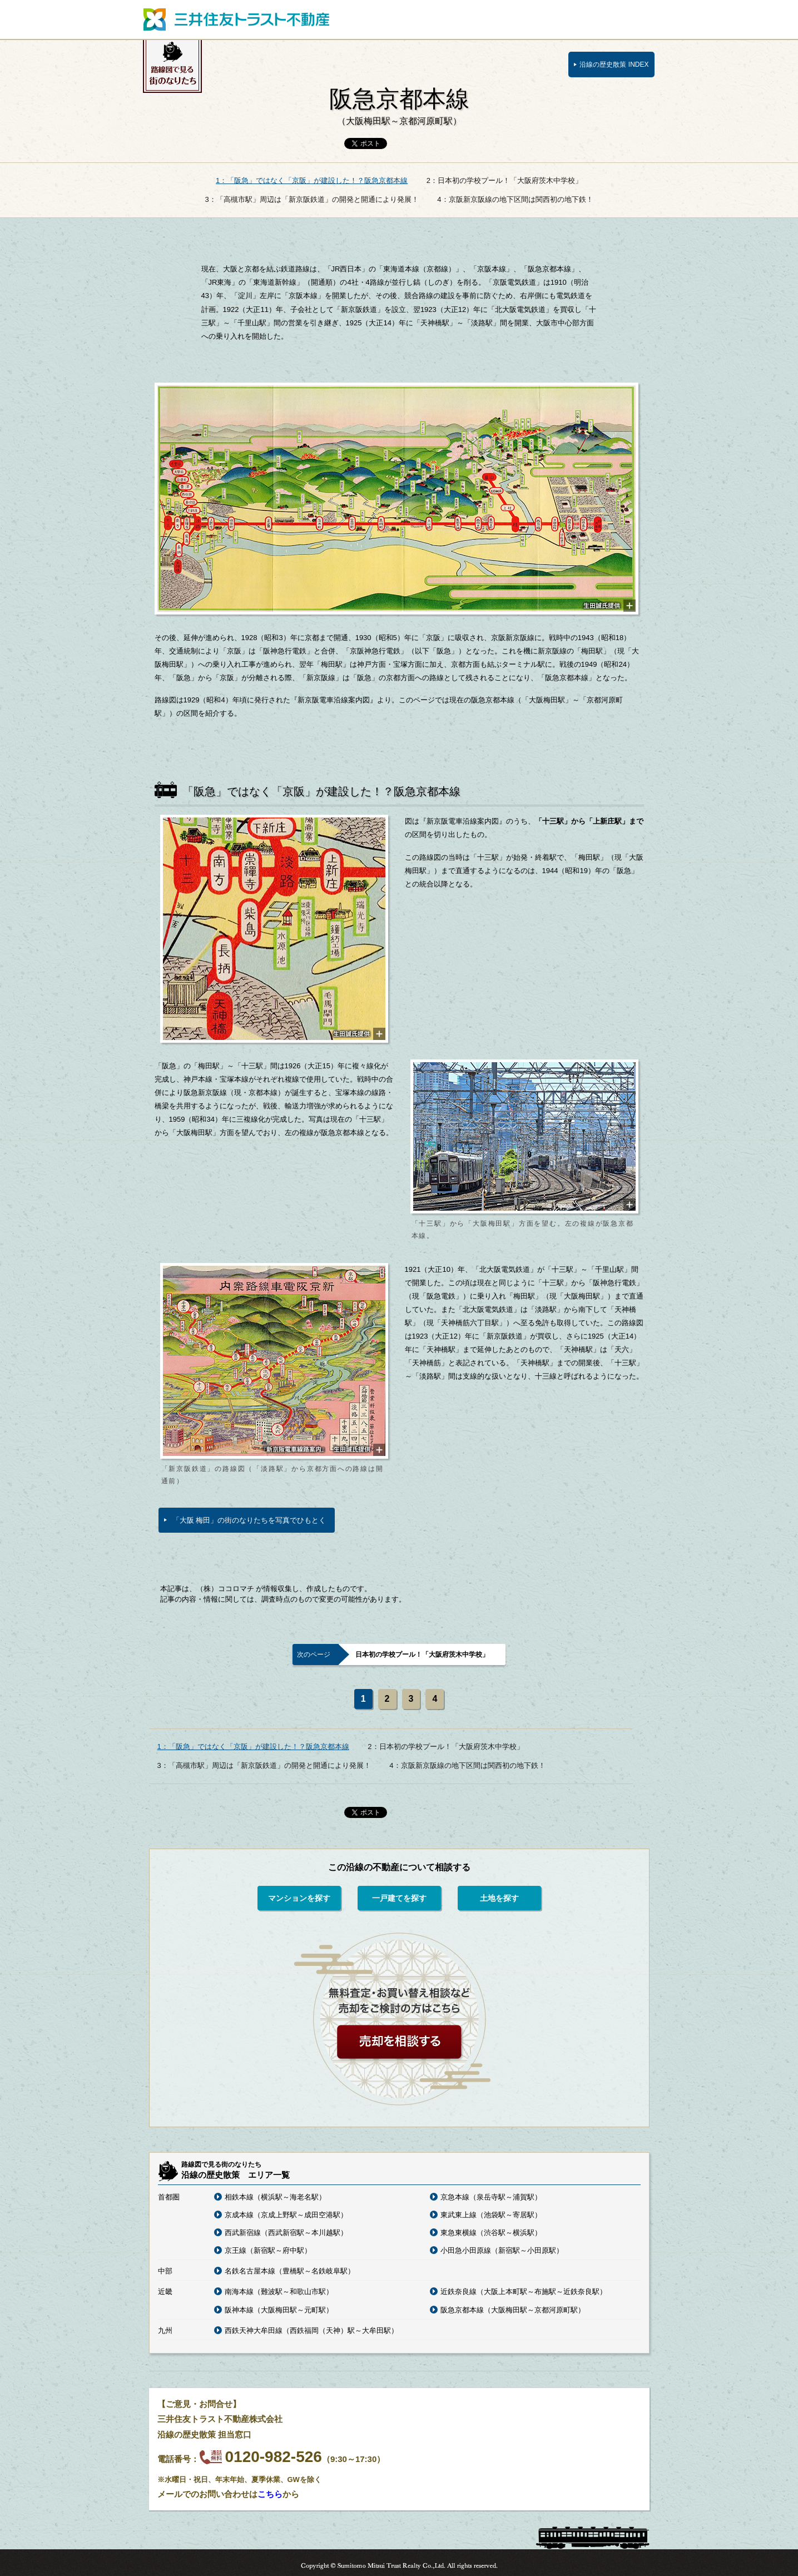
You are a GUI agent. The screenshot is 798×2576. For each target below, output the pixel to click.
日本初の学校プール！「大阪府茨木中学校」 (422, 1654)
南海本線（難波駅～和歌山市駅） (279, 2291)
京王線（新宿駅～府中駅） (268, 2250)
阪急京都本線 (399, 106)
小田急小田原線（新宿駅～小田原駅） (501, 2250)
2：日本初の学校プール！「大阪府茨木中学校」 (504, 180)
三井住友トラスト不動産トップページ (590, 19)
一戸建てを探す (399, 1898)
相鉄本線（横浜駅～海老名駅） (275, 2197)
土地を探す (499, 1898)
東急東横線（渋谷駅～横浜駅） (491, 2232)
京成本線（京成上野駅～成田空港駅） (286, 2215)
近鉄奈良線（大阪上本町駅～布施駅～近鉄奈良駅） (523, 2291)
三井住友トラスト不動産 (236, 19)
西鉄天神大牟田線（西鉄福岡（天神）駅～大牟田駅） (311, 2330)
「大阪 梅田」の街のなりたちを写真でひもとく (249, 1520)
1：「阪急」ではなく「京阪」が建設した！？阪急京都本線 (312, 180)
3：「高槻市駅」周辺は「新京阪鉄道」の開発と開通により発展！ (311, 199)
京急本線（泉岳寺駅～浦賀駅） (491, 2197)
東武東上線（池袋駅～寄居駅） (491, 2215)
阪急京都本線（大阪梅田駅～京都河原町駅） (512, 2310)
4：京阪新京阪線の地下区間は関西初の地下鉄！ (515, 199)
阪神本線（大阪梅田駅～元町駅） (279, 2310)
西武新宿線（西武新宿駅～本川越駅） (286, 2232)
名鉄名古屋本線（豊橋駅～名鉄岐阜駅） (290, 2271)
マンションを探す (299, 1898)
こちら (269, 2494)
